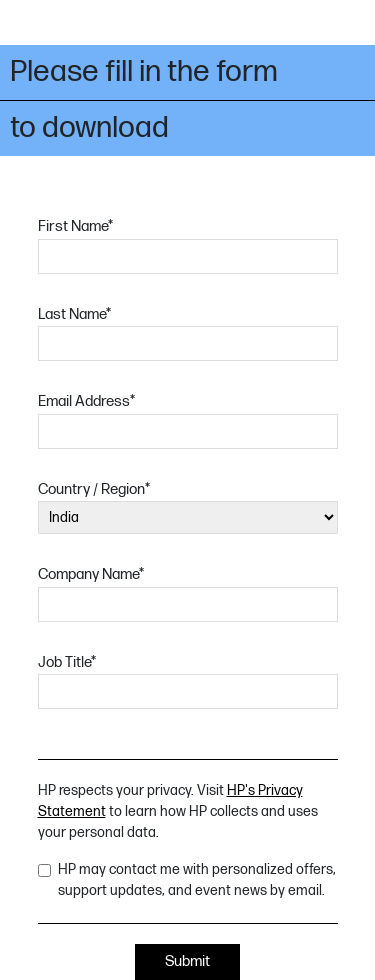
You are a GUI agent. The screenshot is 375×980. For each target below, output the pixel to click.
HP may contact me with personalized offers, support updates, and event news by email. (197, 880)
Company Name (91, 574)
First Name (75, 226)
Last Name (74, 314)
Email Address (86, 401)
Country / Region (94, 489)
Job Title (67, 662)
